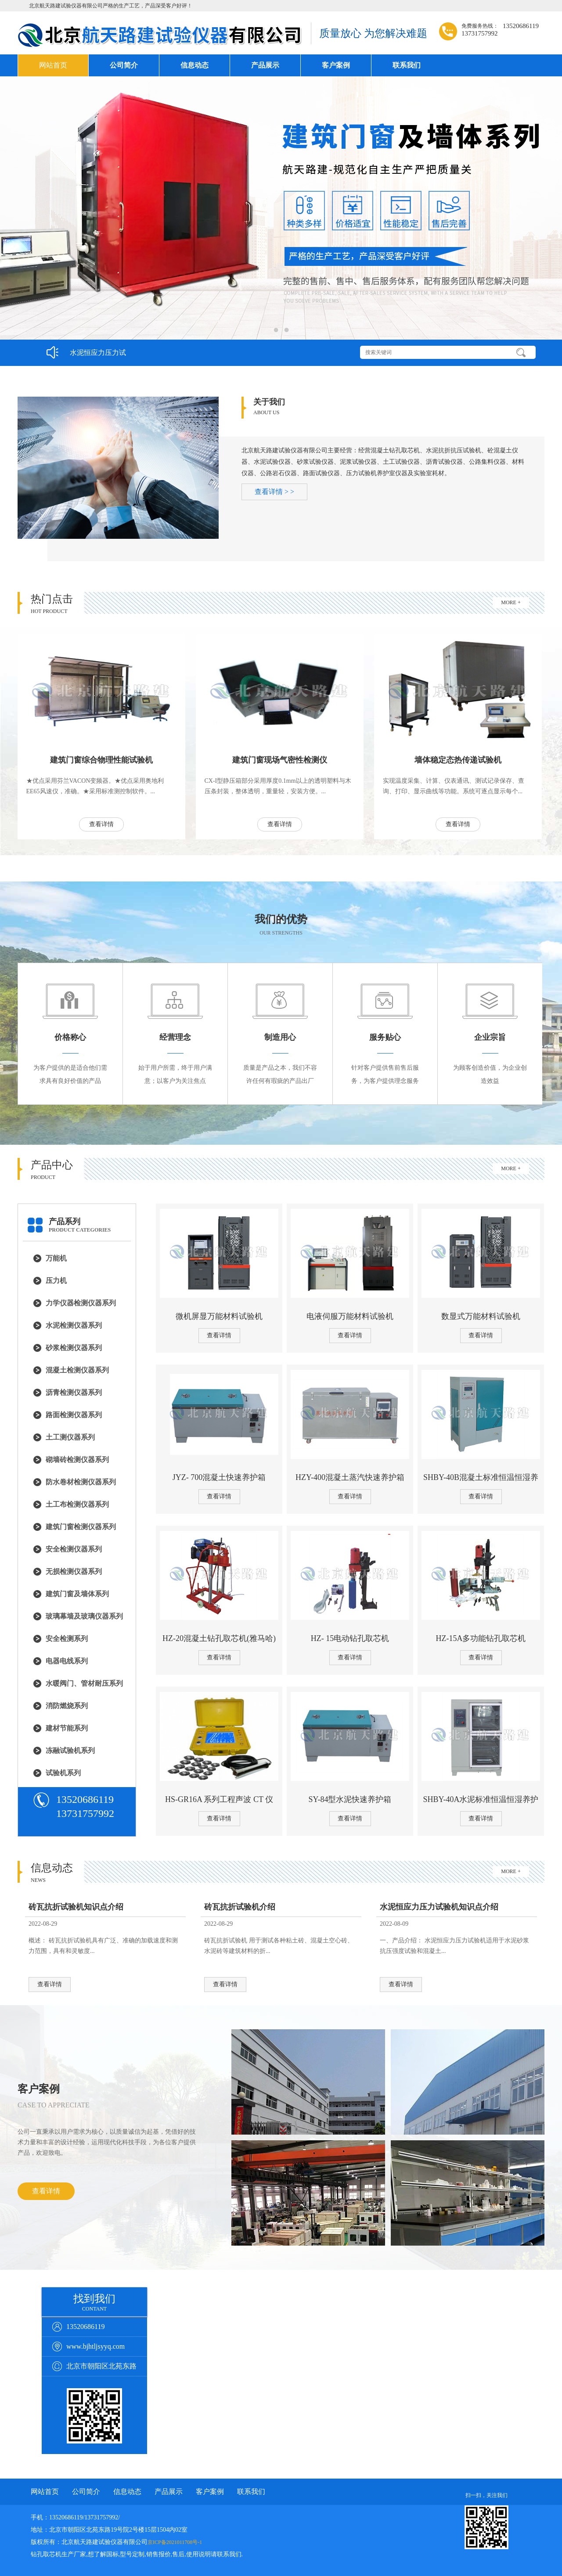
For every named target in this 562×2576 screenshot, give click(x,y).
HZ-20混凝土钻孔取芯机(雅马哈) (219, 1638)
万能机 (56, 1258)
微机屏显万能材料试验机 (219, 1316)
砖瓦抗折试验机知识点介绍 (76, 1906)
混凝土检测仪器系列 (77, 1370)
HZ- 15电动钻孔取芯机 (350, 1638)
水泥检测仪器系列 (74, 1325)
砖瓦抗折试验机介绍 (239, 1906)
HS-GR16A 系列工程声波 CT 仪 (219, 1799)
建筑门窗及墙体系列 (77, 1594)
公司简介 (124, 65)
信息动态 (194, 65)
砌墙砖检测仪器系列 (77, 1459)
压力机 (56, 1280)
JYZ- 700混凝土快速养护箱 (219, 1477)
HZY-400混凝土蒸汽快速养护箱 (349, 1477)
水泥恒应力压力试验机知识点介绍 (439, 1906)
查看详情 (101, 824)
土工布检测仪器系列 (77, 1504)
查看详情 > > (274, 491)
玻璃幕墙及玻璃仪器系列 (84, 1616)
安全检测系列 (67, 1638)
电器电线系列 (67, 1661)
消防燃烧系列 (67, 1705)
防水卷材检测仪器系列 (81, 1482)
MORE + (510, 602)
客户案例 (336, 65)
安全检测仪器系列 (74, 1549)
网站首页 (53, 65)
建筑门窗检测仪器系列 (81, 1526)
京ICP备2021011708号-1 (175, 2542)
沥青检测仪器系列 (74, 1392)
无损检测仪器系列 (74, 1571)
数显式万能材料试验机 (480, 1316)
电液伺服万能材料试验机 (349, 1316)
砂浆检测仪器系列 (74, 1347)
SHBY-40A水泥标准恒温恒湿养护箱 (480, 1800)
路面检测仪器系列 (74, 1415)
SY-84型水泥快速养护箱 (349, 1799)
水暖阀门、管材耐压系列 (84, 1683)
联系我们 (407, 65)
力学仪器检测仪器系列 (81, 1303)
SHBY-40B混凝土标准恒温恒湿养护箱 (480, 1478)
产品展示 (265, 65)
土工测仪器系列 (70, 1437)
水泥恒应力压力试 (98, 352)
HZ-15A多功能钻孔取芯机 (481, 1638)
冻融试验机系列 (70, 1750)
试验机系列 (63, 1773)
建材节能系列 (67, 1728)
